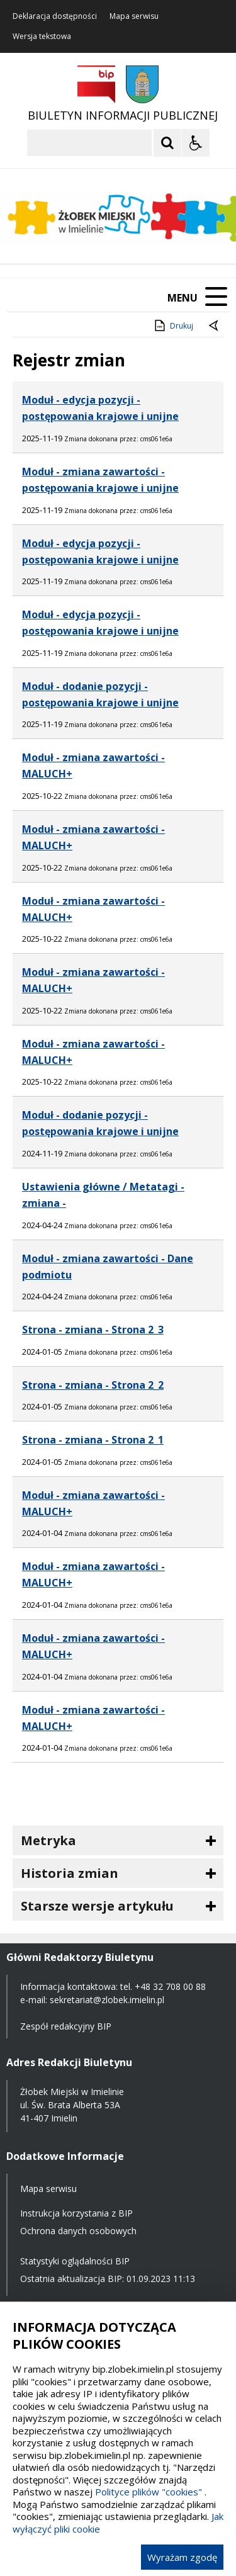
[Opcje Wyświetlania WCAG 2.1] (196, 143)
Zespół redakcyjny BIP (65, 2026)
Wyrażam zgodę (182, 2557)
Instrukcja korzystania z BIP (76, 2213)
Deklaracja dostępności (55, 16)
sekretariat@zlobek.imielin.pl (107, 2000)
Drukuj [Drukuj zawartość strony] (172, 325)
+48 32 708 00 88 (170, 1986)
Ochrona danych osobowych (78, 2231)
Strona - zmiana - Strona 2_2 (93, 1385)
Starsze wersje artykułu (97, 1905)
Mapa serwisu (134, 16)
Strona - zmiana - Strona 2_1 (93, 1440)
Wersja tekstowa (42, 36)
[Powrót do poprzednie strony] (214, 326)
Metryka (48, 1840)
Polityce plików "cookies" (148, 2491)
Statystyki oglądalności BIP (75, 2261)
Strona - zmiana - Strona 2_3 (93, 1329)
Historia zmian (69, 1873)
